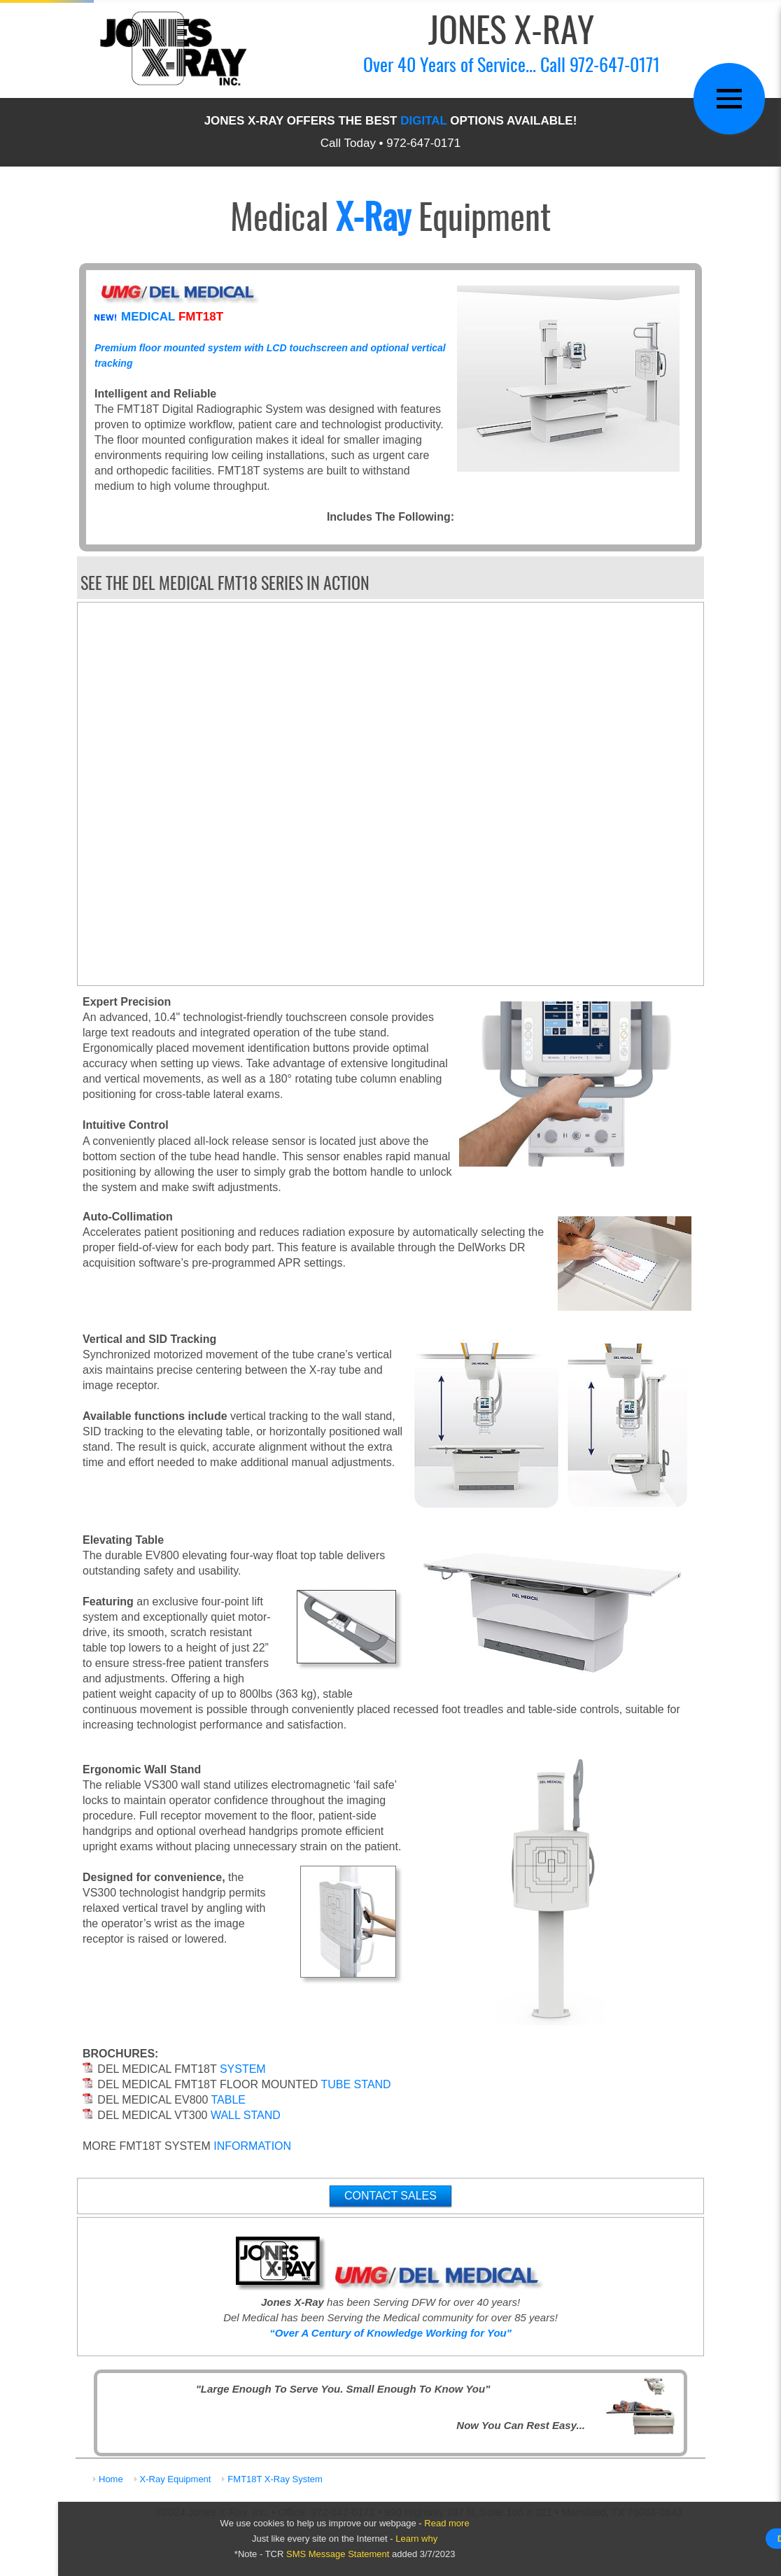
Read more (446, 2523)
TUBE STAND (356, 2084)
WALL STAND (246, 2115)
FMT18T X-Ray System (275, 2479)
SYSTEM (243, 2069)
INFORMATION (252, 2146)
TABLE (228, 2100)
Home (111, 2479)
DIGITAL (423, 120)
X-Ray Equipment (175, 2479)
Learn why (416, 2538)
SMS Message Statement (337, 2554)
